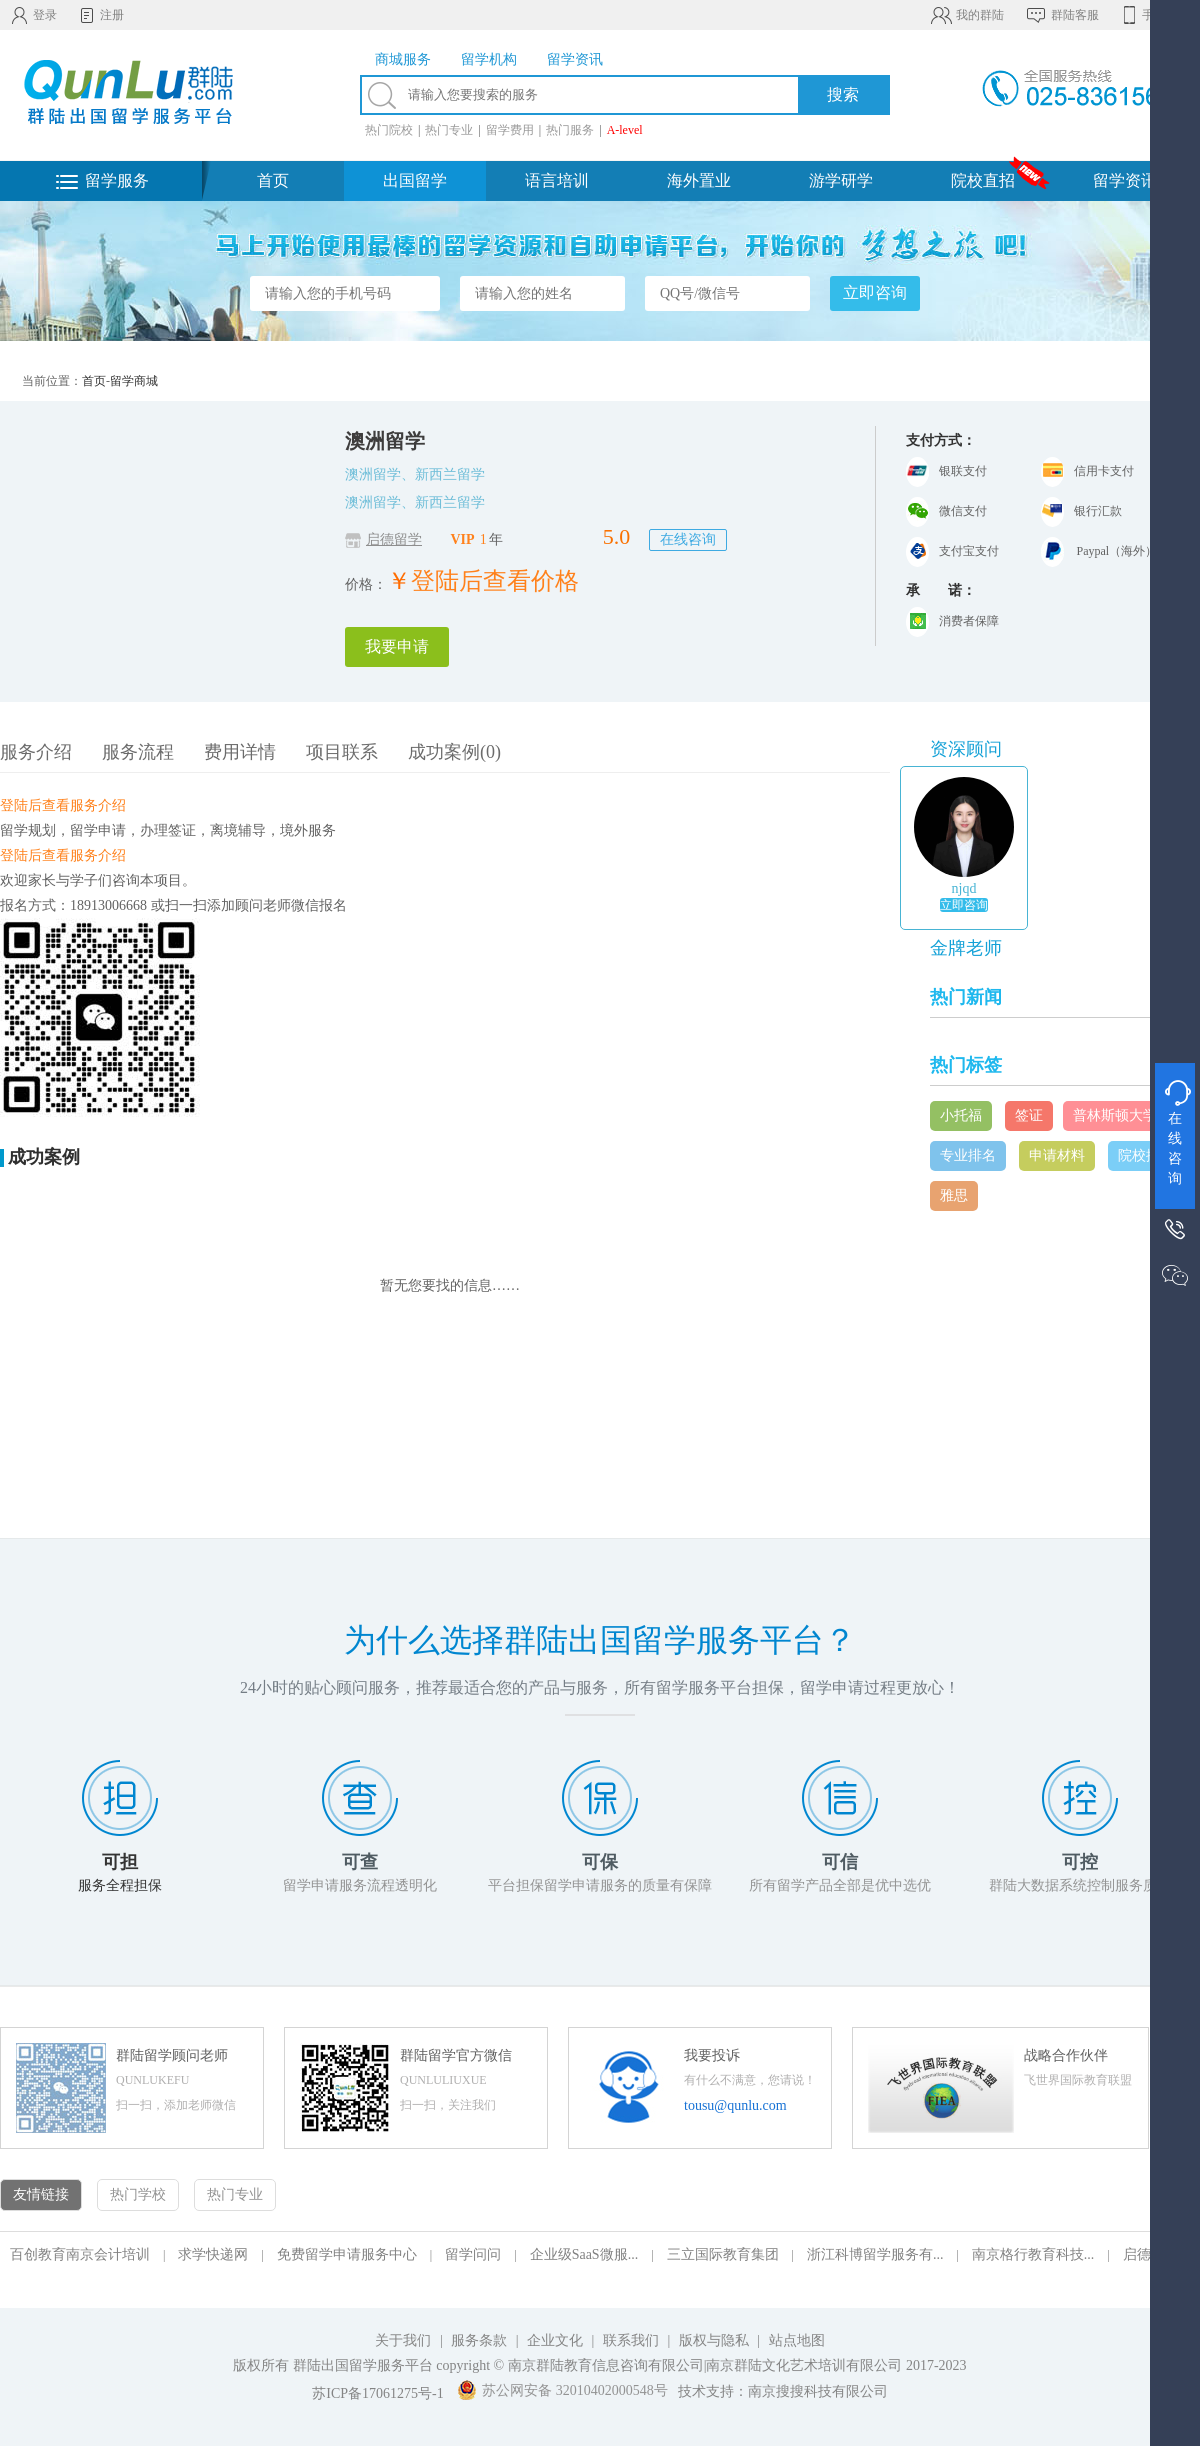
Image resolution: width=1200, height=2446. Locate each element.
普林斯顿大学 (1115, 1115)
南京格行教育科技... (1033, 2254)
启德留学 (394, 539)
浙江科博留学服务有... (875, 2254)
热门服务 (570, 130)
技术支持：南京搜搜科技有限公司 (783, 2391)
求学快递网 (213, 2254)
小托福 (961, 1115)
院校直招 (983, 180)
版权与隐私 (714, 2340)
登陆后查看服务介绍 (63, 805)
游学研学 (841, 180)
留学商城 (134, 381)
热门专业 (449, 130)
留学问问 (473, 2254)
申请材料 (1057, 1155)
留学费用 (510, 130)
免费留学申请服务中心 (347, 2254)
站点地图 (797, 2340)
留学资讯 (1125, 180)
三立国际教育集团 (723, 2254)
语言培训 (557, 180)
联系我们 (633, 2340)
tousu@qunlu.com (735, 2105)
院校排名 (1146, 1155)
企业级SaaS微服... (584, 2254)
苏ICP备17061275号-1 (377, 2393)
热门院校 (389, 130)
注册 (100, 15)
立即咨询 (964, 905)
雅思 (954, 1195)
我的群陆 (966, 15)
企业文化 (555, 2340)
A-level (625, 130)
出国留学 (415, 180)
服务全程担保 (120, 1885)
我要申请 (397, 646)
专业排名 (968, 1155)
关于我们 (403, 2340)
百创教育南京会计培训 (80, 2254)
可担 (120, 1862)
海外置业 (699, 180)
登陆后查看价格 (495, 581)
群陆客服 (1061, 15)
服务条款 (479, 2340)
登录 (33, 15)
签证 (1029, 1115)
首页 (273, 180)
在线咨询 (688, 539)
